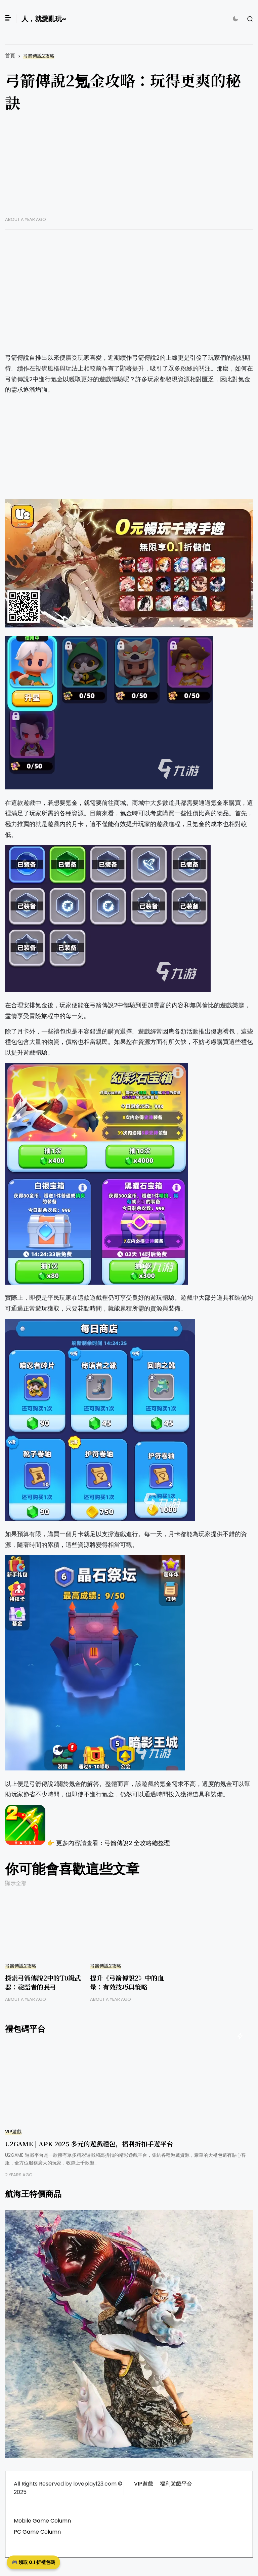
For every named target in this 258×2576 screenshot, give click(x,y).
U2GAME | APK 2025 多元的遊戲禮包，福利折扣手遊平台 (89, 2143)
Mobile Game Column (42, 2521)
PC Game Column (37, 2532)
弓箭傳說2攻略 (38, 56)
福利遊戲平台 (176, 2484)
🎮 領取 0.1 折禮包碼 (33, 2562)
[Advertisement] (129, 169)
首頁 (10, 55)
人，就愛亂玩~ (44, 19)
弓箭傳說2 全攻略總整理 (137, 1843)
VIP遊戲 (13, 2132)
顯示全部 (16, 1883)
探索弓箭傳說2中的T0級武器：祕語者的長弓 (43, 1982)
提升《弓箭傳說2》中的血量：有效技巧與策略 (127, 1982)
